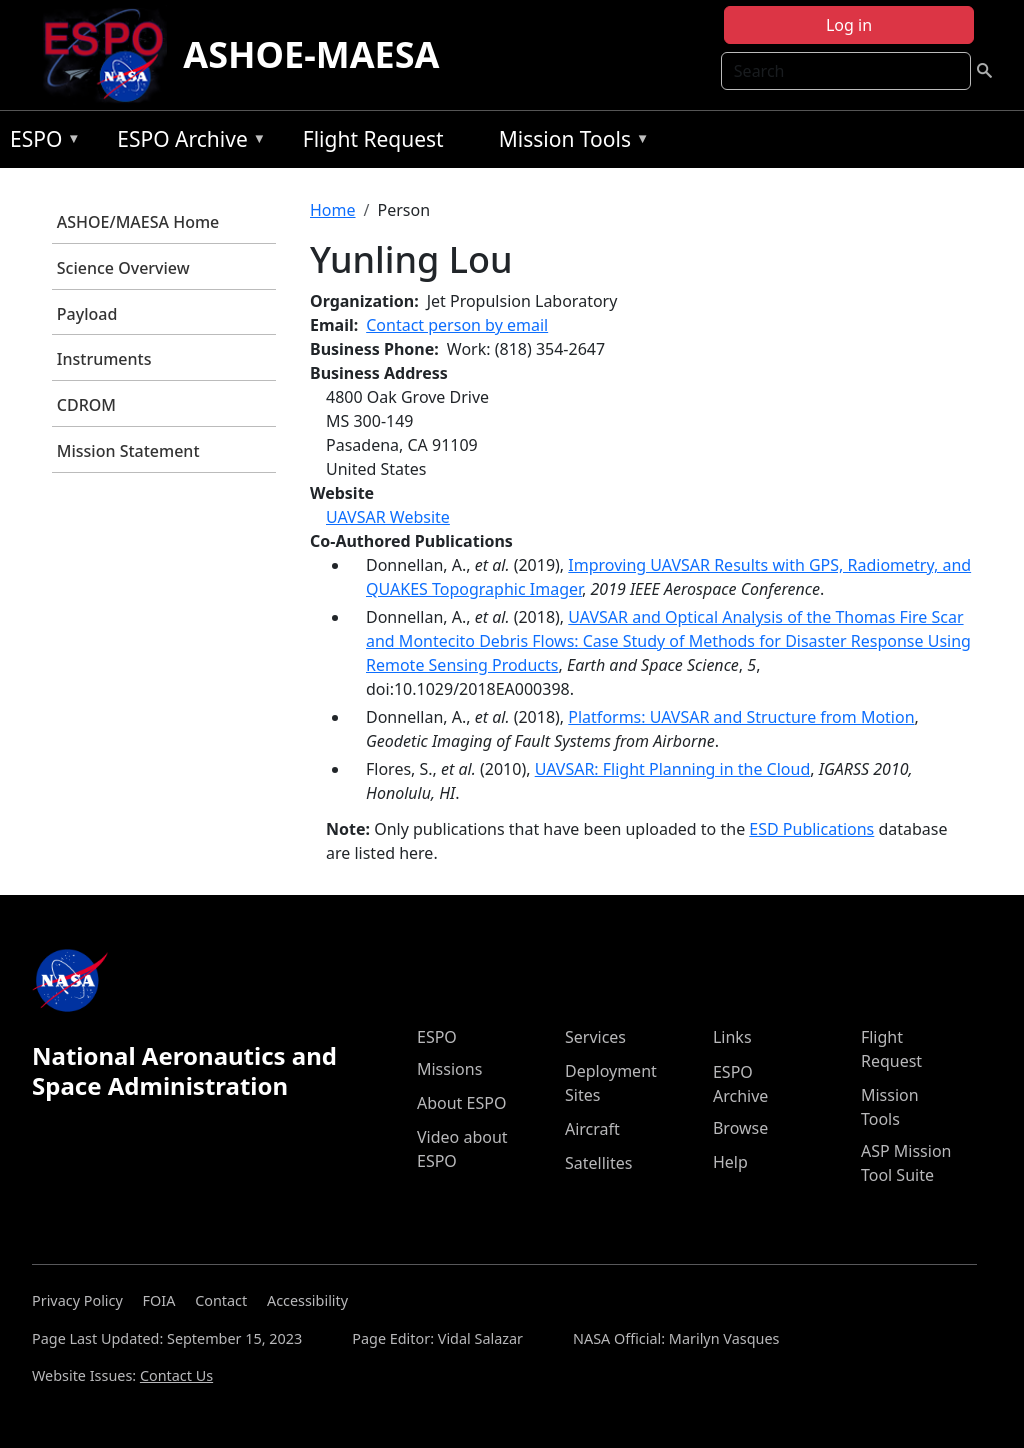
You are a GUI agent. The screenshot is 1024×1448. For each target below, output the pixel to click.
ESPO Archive (186, 142)
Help (730, 1162)
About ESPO (461, 1103)
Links (732, 1037)
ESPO (40, 142)
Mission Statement (128, 451)
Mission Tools (569, 142)
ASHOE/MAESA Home (138, 222)
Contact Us (176, 1375)
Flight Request (373, 139)
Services (595, 1037)
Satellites (598, 1163)
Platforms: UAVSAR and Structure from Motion (741, 717)
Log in (849, 25)
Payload (87, 314)
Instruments (104, 359)
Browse (740, 1128)
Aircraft (592, 1129)
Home (333, 210)
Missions (449, 1069)
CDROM (86, 405)
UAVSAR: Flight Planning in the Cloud (673, 769)
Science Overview (123, 268)
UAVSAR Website (388, 517)
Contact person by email (457, 325)
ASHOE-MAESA (311, 54)
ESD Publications (811, 829)
